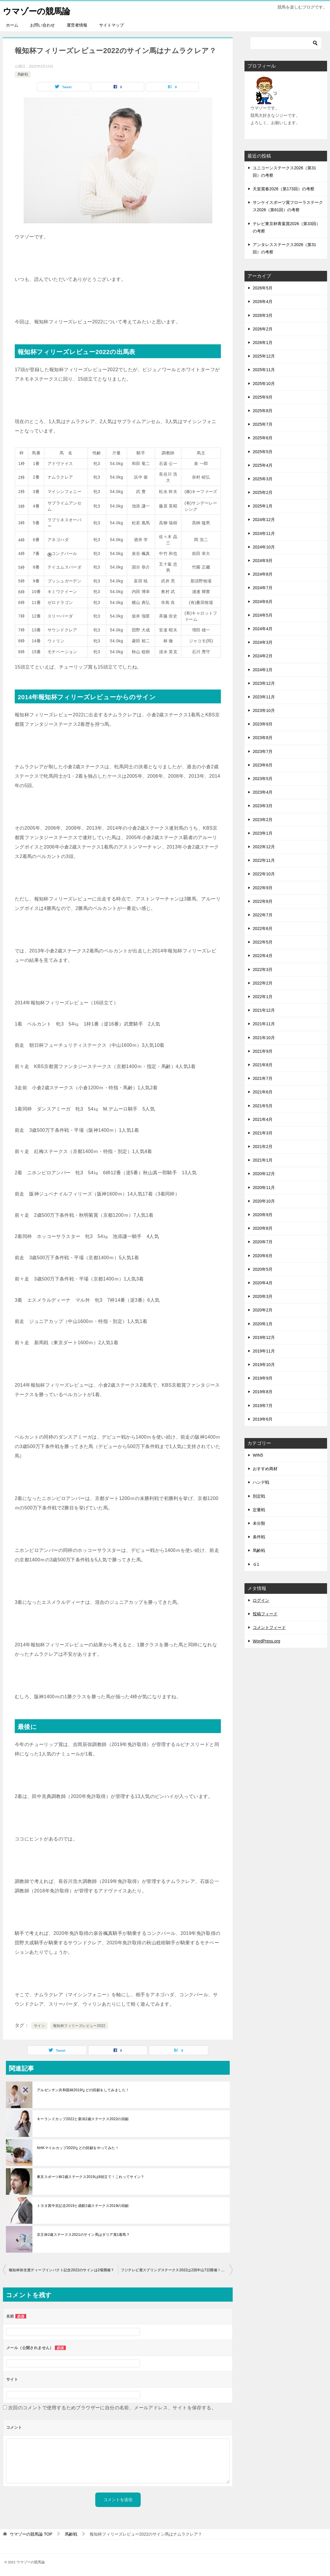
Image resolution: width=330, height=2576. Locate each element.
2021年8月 (262, 1064)
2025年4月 (262, 465)
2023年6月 (262, 765)
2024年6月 (262, 601)
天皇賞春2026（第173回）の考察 (283, 188)
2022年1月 (262, 996)
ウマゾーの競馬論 (39, 10)
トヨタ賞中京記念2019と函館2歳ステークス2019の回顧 (83, 2206)
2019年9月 (262, 1378)
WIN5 (258, 1455)
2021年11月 (264, 1023)
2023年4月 (262, 792)
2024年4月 (262, 628)
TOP (31, 2534)
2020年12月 (264, 1173)
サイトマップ (111, 25)
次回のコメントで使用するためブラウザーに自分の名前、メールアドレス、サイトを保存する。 (112, 2407)
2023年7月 (262, 751)
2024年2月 (262, 656)
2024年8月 (262, 574)
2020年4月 (262, 1282)
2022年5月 (262, 942)
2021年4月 (262, 1119)
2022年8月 (262, 901)
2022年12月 (264, 846)
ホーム (12, 25)
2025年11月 (264, 369)
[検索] (285, 43)
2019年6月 (262, 1419)
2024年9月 (262, 560)
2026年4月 (262, 301)
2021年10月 (264, 1037)
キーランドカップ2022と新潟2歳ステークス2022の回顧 (83, 2119)
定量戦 (259, 1509)
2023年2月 (262, 819)
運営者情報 (77, 25)
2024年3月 (262, 642)
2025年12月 (264, 356)
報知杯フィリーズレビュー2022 (79, 2026)
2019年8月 (262, 1391)
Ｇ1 (256, 1564)
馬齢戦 (22, 74)
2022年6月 (262, 928)
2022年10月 (264, 874)
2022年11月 (264, 860)
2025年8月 (262, 410)
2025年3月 (262, 478)
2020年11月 (264, 1187)
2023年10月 (264, 710)
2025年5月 (262, 451)
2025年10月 (264, 383)
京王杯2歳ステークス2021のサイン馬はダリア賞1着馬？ (83, 2235)
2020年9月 (262, 1214)
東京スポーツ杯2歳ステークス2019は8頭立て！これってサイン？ (91, 2177)
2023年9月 (262, 724)
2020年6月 (262, 1255)
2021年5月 (262, 1105)
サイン (39, 2026)
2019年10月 (264, 1364)
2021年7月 (262, 1078)
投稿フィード (265, 1614)
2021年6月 (262, 1092)
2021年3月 (262, 1133)
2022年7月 (262, 915)
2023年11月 (264, 697)
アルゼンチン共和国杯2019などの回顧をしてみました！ (85, 2090)
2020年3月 (262, 1296)
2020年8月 (262, 1228)
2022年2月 (262, 983)
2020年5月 (262, 1269)
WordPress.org (266, 1641)
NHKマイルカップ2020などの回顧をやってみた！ (78, 2148)
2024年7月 (262, 587)
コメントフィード (269, 1627)
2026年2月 (262, 329)
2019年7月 (262, 1405)
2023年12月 (264, 683)
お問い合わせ (42, 25)
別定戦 (259, 1496)
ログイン (261, 1600)
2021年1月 (262, 1160)
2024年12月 (264, 519)
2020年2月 (262, 1310)
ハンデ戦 (261, 1482)
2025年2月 (262, 492)
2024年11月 (264, 533)
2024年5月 (262, 615)
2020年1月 (262, 1323)
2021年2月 (262, 1146)
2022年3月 (262, 969)
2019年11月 (264, 1351)
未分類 (259, 1523)
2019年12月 (264, 1337)
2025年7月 (262, 424)
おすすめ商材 (265, 1468)
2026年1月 (262, 342)
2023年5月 (262, 778)
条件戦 (259, 1537)
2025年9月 (262, 397)
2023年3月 (262, 805)
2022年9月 (262, 887)
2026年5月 (262, 288)
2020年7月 (262, 1241)
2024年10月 (264, 547)
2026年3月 (262, 315)
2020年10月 (264, 1201)
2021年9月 (262, 1051)
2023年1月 (262, 833)
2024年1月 (262, 669)
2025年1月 (262, 506)
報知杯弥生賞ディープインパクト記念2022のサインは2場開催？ (61, 2270)
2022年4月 (262, 955)
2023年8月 (262, 737)
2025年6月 (262, 437)
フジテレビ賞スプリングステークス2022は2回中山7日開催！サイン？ (177, 2270)
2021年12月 (264, 1010)
